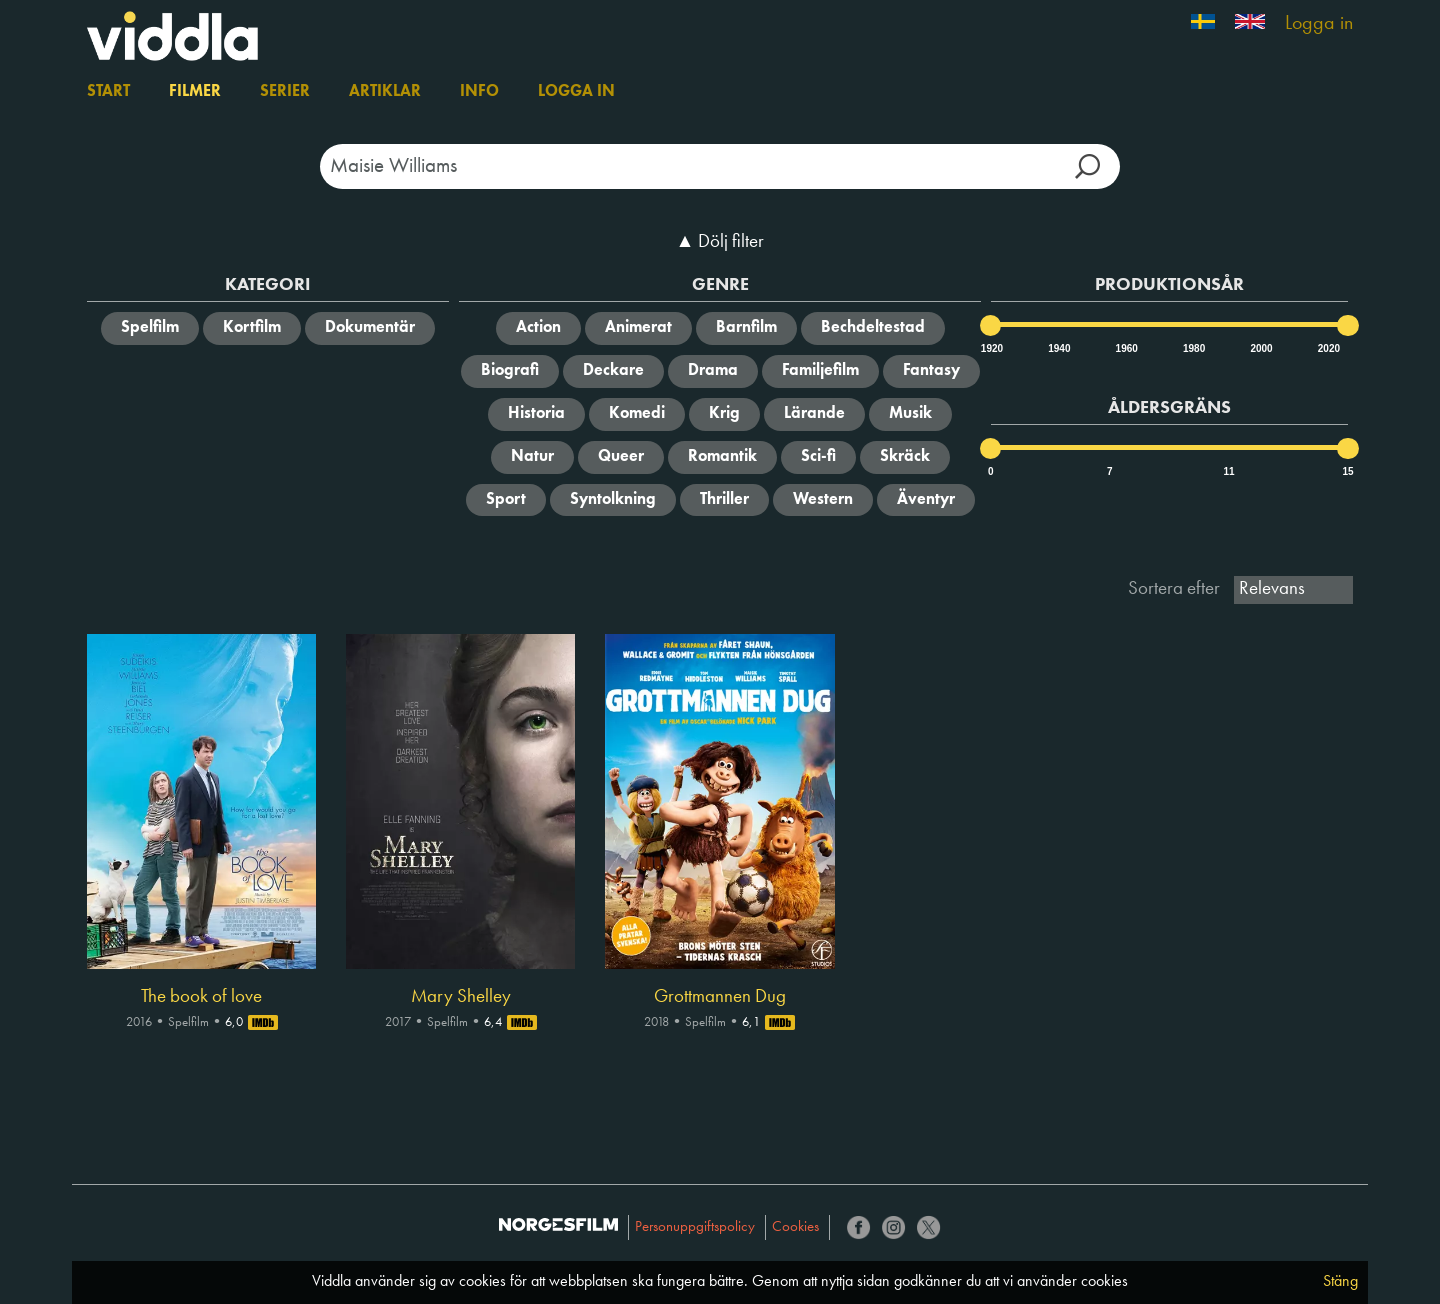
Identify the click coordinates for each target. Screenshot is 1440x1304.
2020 (1328, 348)
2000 (1260, 348)
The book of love (201, 997)
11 (1228, 471)
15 (1347, 471)
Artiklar (385, 92)
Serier (285, 92)
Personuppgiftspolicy (695, 1227)
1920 (991, 348)
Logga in (1319, 24)
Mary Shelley (461, 997)
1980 (1193, 348)
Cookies (795, 1227)
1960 (1126, 348)
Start (108, 92)
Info (479, 92)
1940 (1058, 348)
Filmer (195, 92)
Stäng (1340, 1282)
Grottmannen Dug (720, 997)
